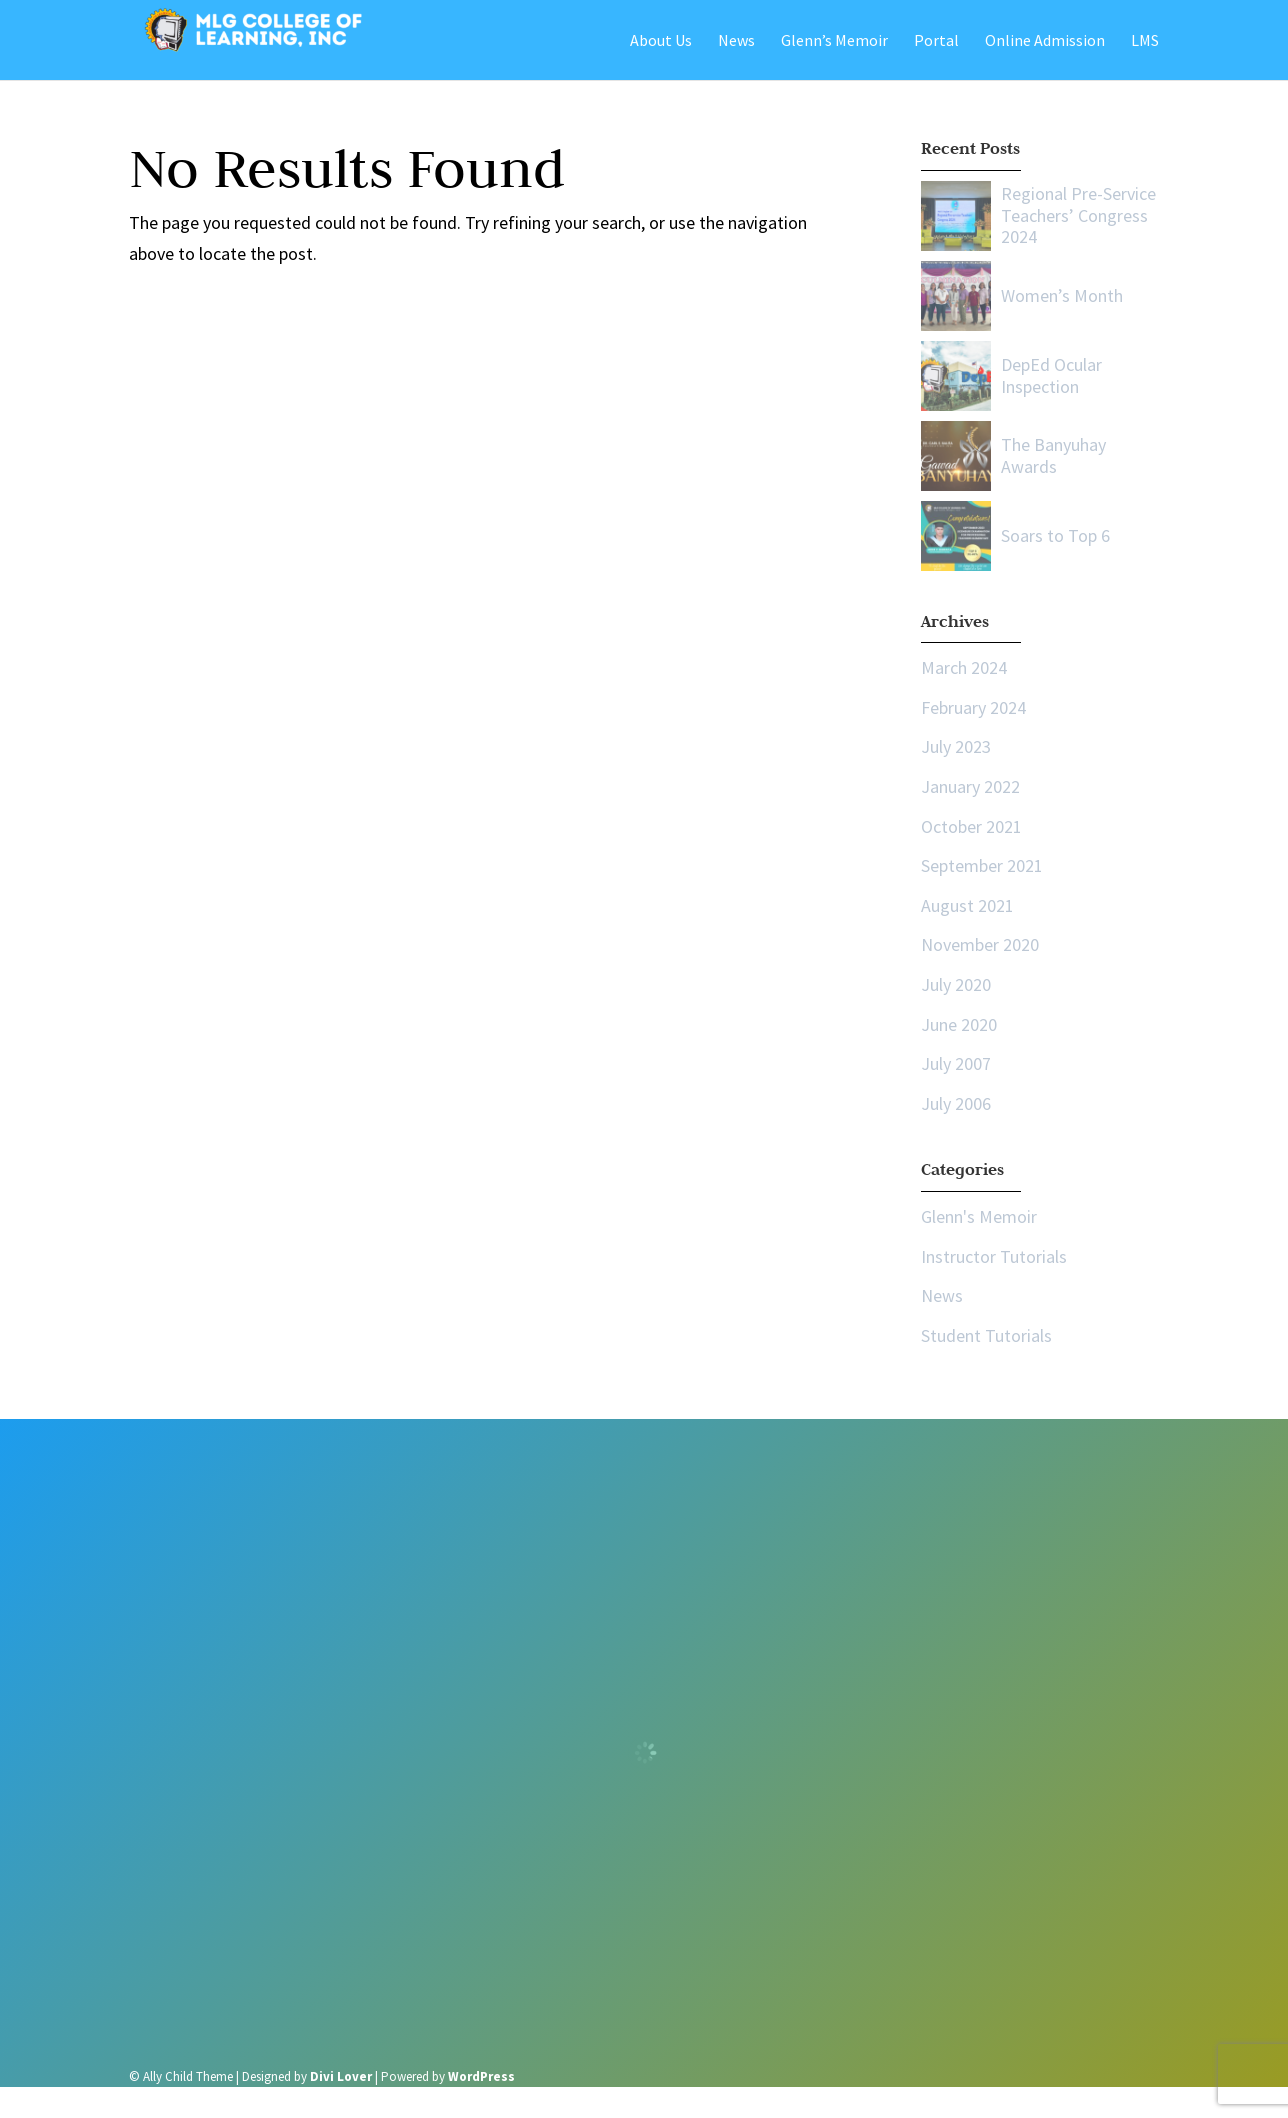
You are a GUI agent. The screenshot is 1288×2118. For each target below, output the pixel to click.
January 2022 (970, 786)
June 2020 (959, 1024)
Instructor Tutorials (994, 1256)
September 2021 (982, 865)
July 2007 (956, 1063)
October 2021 (971, 826)
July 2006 (956, 1103)
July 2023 (956, 746)
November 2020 (980, 944)
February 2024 (973, 707)
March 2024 (964, 667)
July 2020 (956, 984)
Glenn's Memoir (979, 1216)
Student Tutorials (986, 1335)
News (942, 1295)
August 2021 (967, 905)
